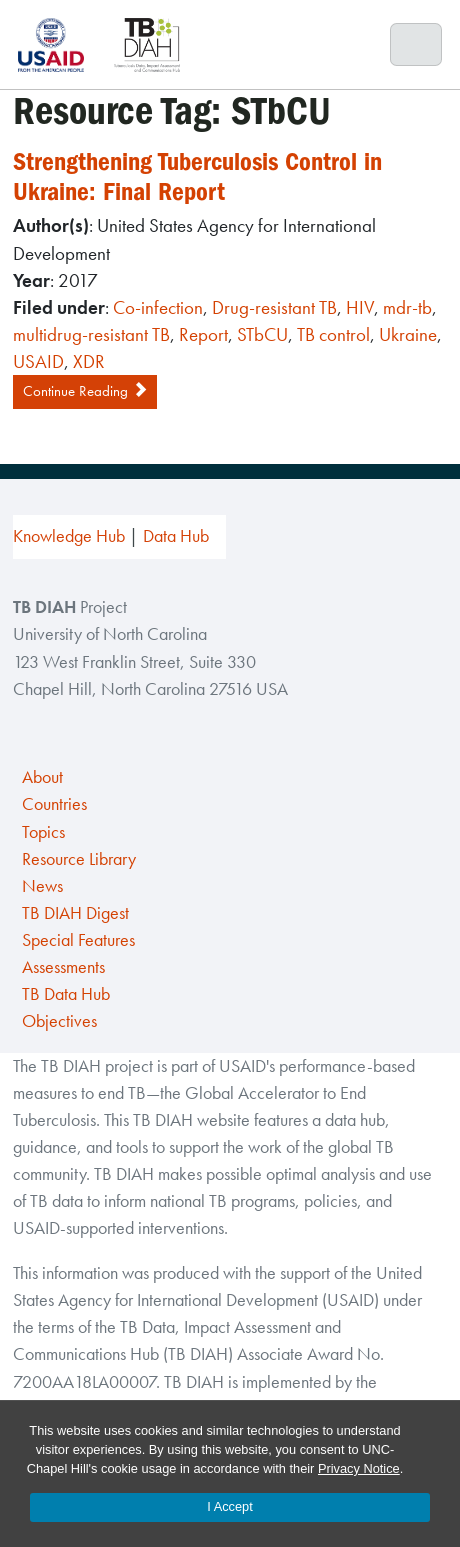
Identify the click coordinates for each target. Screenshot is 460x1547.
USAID (38, 361)
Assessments (63, 967)
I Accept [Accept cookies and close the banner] (230, 1506)
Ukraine (408, 334)
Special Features (78, 940)
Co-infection (158, 307)
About (42, 777)
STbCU (262, 334)
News (42, 886)
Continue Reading (85, 391)
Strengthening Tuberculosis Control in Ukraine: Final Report (197, 177)
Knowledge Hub (69, 536)
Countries (54, 804)
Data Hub (176, 536)
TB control (333, 334)
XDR (89, 361)
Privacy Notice (359, 1468)
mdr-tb (407, 307)
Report (203, 334)
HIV (360, 307)
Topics (43, 832)
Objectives (59, 1021)
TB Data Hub (66, 994)
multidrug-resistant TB (91, 334)
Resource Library (79, 859)
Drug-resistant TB (274, 307)
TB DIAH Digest (75, 913)
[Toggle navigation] (416, 45)
